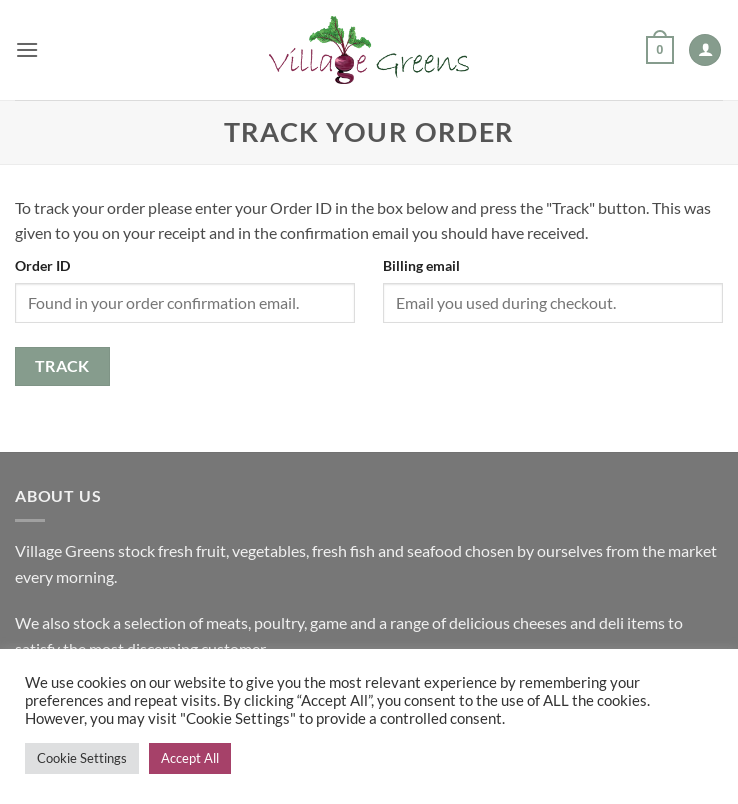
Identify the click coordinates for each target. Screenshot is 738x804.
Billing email (421, 265)
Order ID (42, 265)
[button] (27, 49)
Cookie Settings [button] (82, 758)
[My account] (705, 50)
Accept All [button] (190, 758)
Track (62, 366)
